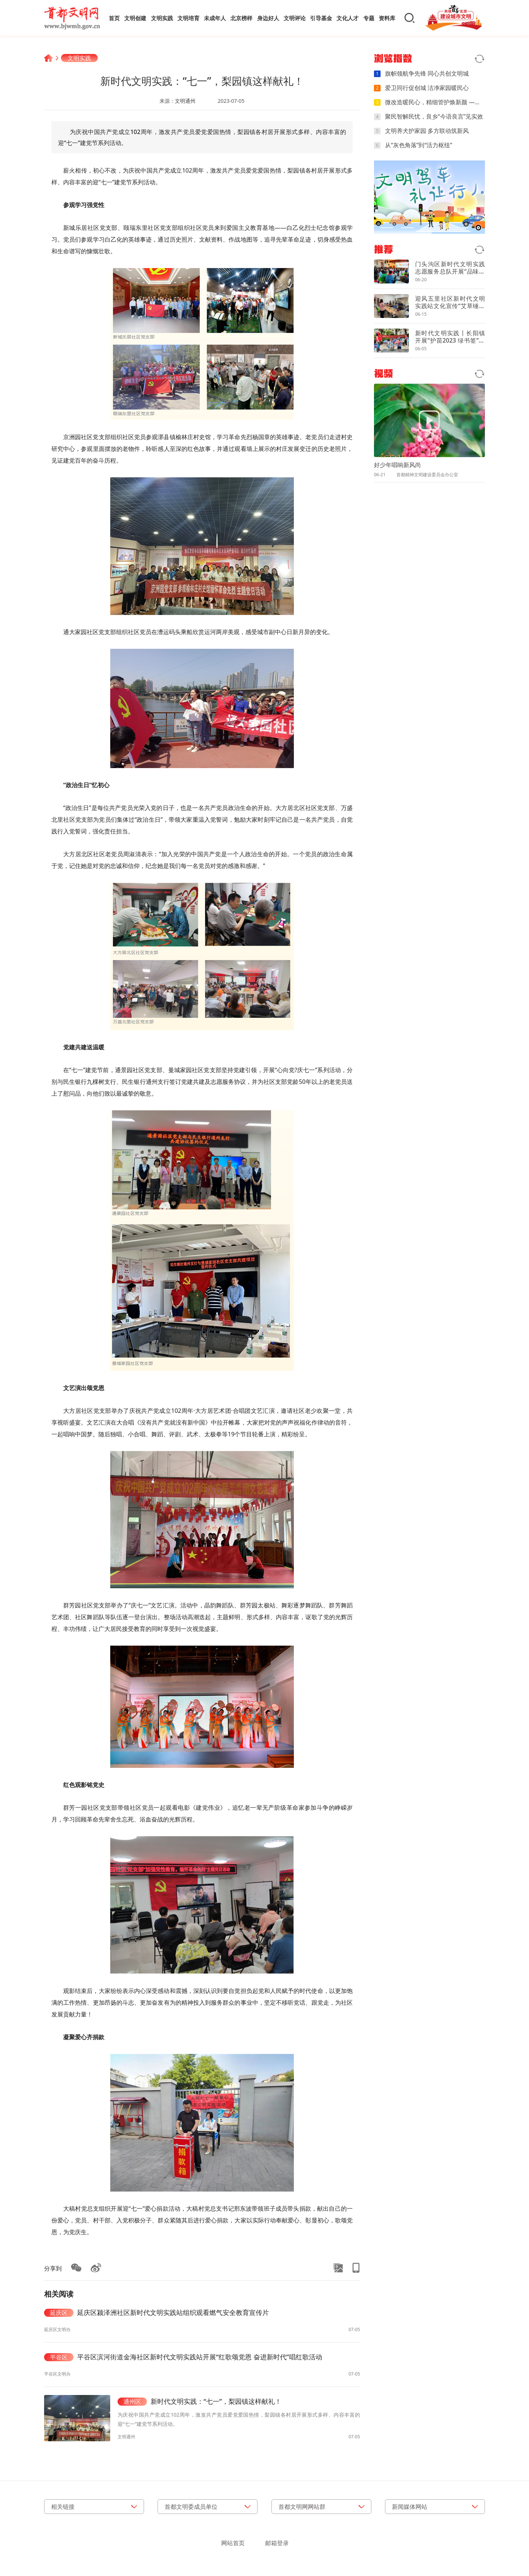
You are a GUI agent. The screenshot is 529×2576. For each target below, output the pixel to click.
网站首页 (233, 2543)
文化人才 (348, 18)
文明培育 (188, 18)
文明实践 (162, 18)
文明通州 (185, 100)
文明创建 (135, 18)
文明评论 (295, 18)
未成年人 (215, 18)
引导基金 (321, 18)
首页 (114, 18)
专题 (368, 18)
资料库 (387, 18)
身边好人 (268, 18)
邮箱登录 (277, 2543)
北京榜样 (241, 18)
